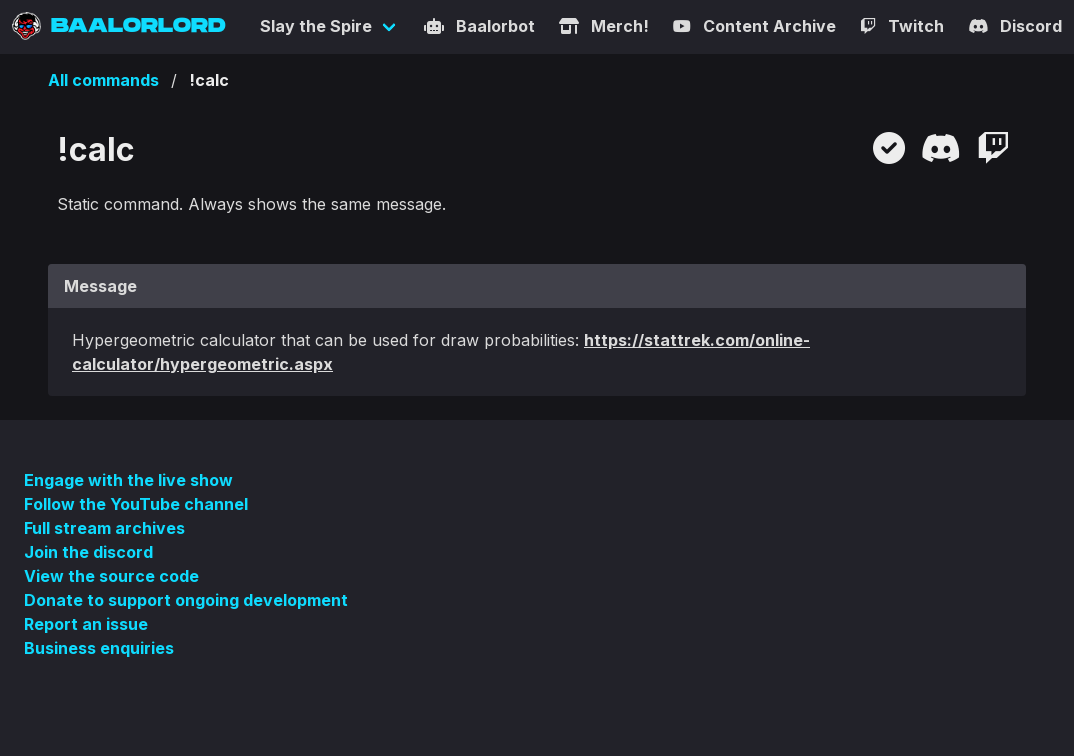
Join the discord (88, 552)
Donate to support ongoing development (186, 600)
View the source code (111, 576)
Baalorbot (479, 26)
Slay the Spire (316, 26)
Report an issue (86, 624)
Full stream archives (104, 528)
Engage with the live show (128, 480)
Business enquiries (99, 648)
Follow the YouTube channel (136, 504)
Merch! (604, 26)
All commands (103, 80)
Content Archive (754, 26)
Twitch (902, 26)
